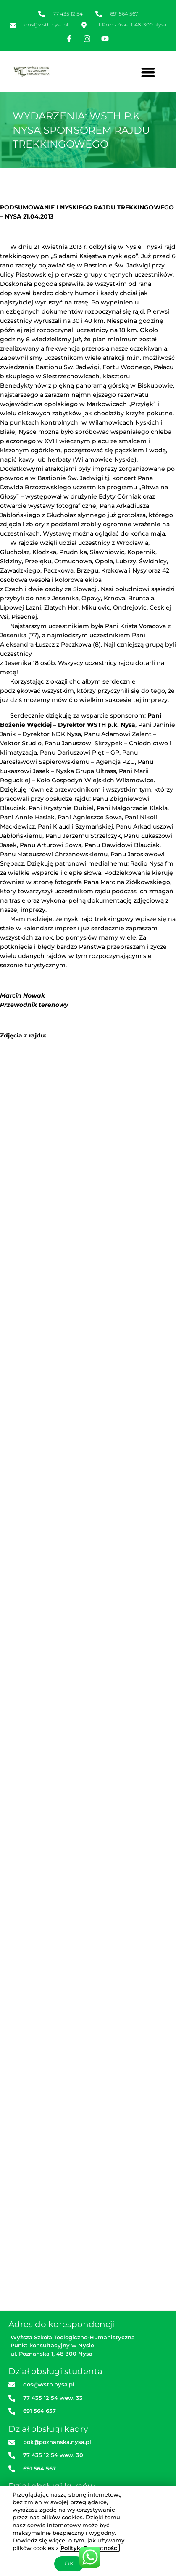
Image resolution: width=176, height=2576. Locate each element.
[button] (148, 72)
